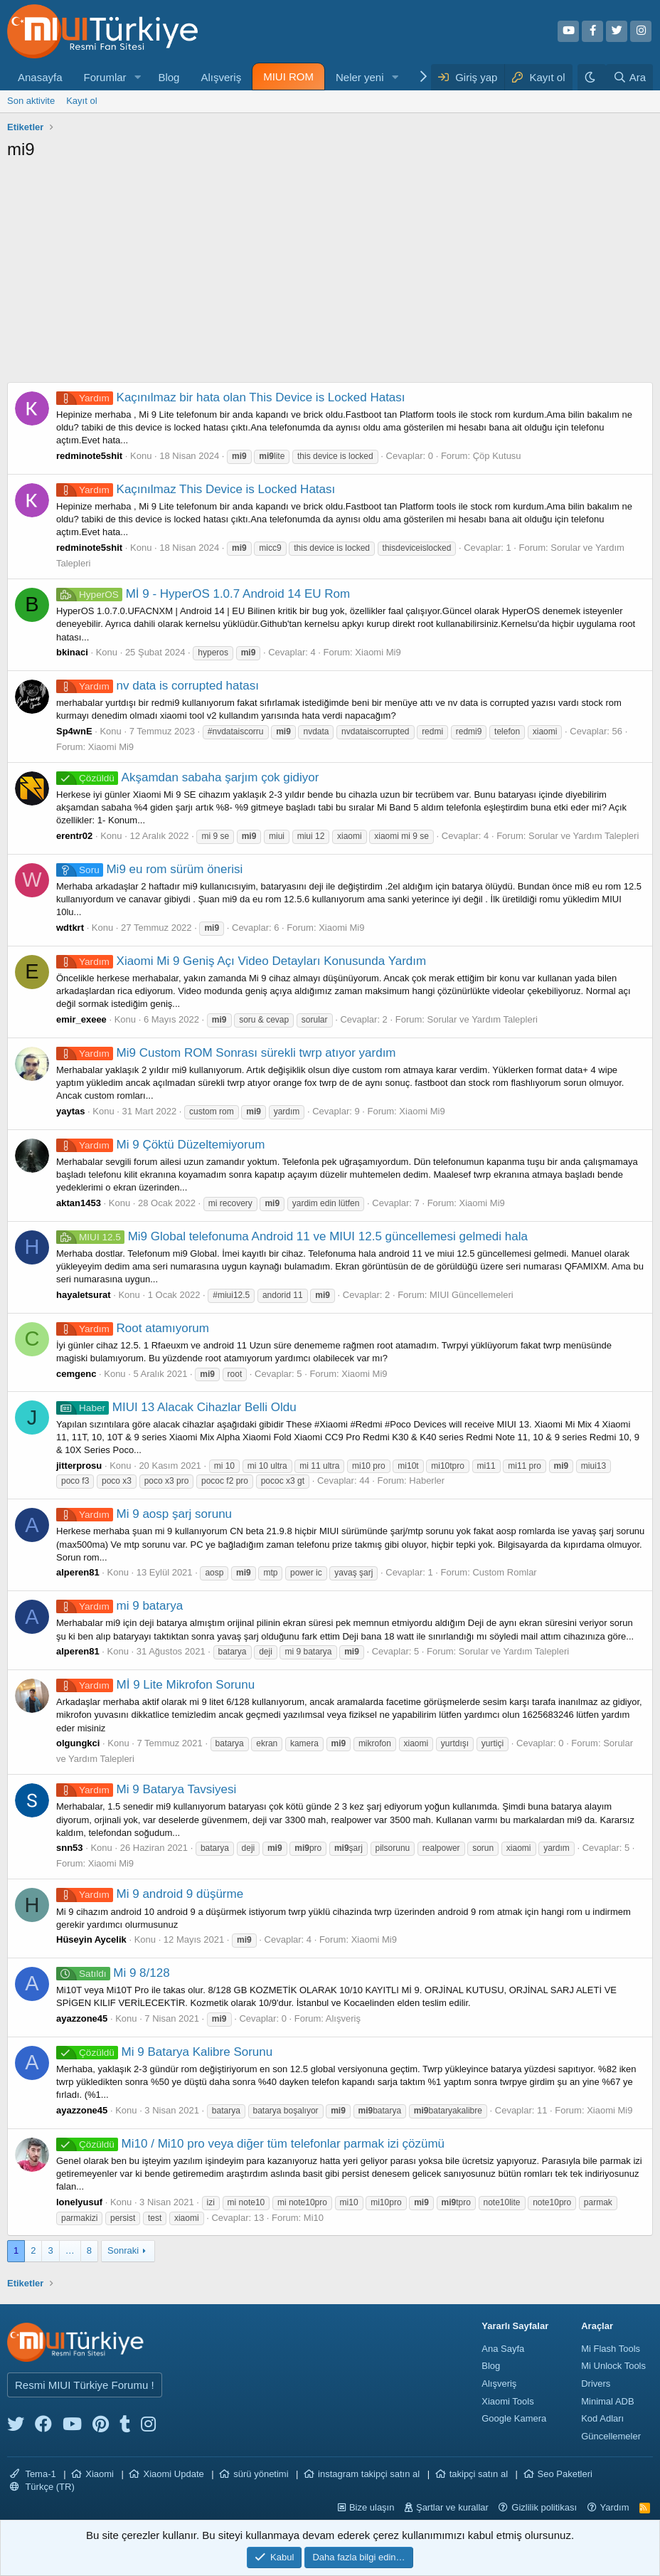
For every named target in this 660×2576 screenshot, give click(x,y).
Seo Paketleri (565, 2474)
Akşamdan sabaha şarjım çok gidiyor (187, 777)
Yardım (614, 2507)
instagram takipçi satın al (369, 2474)
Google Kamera (513, 2418)
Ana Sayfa (502, 2348)
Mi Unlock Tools (613, 2365)
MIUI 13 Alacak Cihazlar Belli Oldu (176, 1407)
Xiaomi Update (173, 2474)
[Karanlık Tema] (592, 77)
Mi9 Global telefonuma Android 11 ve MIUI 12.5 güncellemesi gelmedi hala (292, 1236)
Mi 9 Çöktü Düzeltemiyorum (160, 1144)
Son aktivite (31, 100)
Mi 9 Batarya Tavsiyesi (146, 1789)
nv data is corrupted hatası (157, 685)
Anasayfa (40, 77)
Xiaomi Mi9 (377, 652)
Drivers (595, 2383)
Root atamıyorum (132, 1328)
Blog (168, 77)
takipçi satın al (478, 2474)
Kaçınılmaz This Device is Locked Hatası (195, 489)
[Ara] (629, 77)
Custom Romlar (504, 1572)
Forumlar (105, 77)
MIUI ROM (288, 76)
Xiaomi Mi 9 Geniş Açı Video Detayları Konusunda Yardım (241, 961)
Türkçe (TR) (42, 2486)
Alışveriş (221, 77)
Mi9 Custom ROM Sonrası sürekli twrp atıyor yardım (226, 1053)
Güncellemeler (611, 2436)
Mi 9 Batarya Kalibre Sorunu (164, 2052)
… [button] (70, 2250)
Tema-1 (33, 2474)
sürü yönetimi (260, 2474)
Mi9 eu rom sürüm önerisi (149, 869)
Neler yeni (360, 77)
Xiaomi (99, 2474)
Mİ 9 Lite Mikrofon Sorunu (155, 1684)
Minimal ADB (607, 2401)
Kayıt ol (81, 100)
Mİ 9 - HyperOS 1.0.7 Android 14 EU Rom (203, 594)
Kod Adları (602, 2418)
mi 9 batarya (119, 1605)
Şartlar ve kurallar (452, 2507)
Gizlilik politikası (544, 2507)
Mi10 (314, 2217)
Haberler (427, 1480)
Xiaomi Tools (507, 2401)
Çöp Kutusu (497, 455)
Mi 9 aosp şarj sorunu (144, 1514)
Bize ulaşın (372, 2507)
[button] (137, 77)
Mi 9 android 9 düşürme (149, 1894)
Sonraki (123, 2250)
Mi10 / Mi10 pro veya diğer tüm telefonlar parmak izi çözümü (250, 2143)
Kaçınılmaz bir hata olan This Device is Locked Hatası (230, 397)
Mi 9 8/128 (113, 1973)
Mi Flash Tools (610, 2348)
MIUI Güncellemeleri (471, 1294)
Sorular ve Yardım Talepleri (583, 835)
